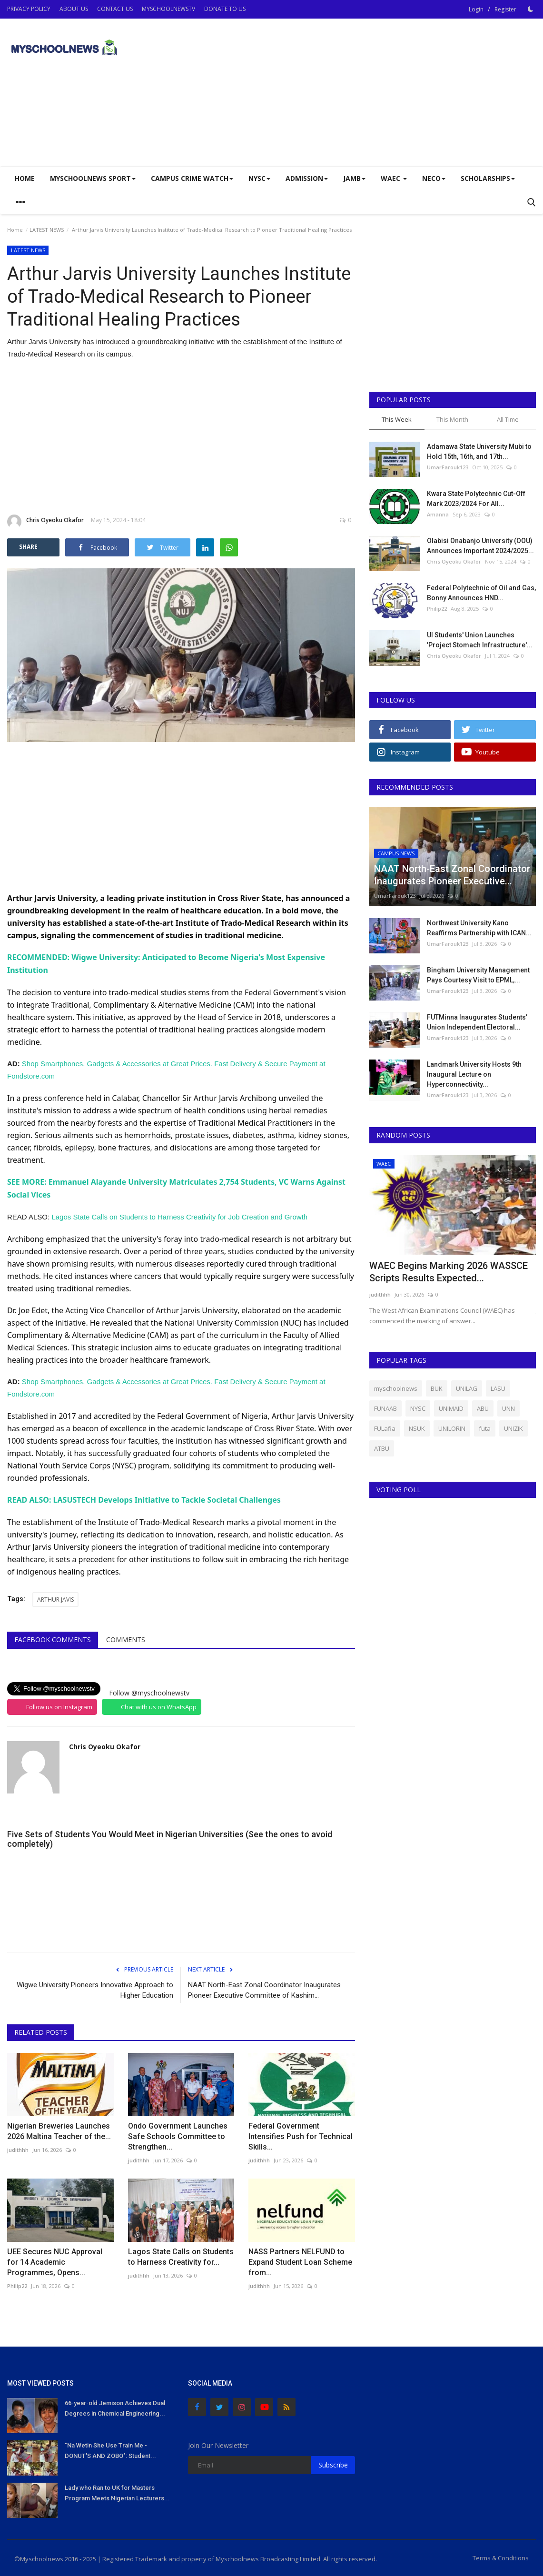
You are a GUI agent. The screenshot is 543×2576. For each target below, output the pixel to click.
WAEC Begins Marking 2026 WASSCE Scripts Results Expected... (448, 1272)
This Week (397, 419)
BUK (437, 1388)
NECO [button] (433, 178)
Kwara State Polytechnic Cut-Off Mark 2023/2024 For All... (476, 498)
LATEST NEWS (47, 229)
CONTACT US (115, 9)
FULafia (384, 1428)
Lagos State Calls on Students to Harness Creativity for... (181, 2254)
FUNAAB (385, 1408)
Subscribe (333, 2462)
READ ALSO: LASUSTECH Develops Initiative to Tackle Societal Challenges (144, 1498)
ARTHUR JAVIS (55, 1597)
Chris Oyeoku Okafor (45, 522)
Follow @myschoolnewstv (149, 1690)
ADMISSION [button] (307, 178)
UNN (508, 1408)
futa (485, 1428)
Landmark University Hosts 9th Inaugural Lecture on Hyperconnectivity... (474, 1074)
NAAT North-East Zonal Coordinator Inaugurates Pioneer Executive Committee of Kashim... (264, 1987)
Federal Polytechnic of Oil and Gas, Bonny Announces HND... (481, 593)
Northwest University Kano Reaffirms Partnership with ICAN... (479, 928)
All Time (508, 419)
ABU (483, 1408)
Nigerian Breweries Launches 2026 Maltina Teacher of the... (59, 2129)
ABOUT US (73, 9)
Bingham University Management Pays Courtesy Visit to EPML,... (478, 975)
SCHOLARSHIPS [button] (488, 178)
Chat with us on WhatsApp (159, 1704)
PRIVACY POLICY (28, 9)
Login (476, 9)
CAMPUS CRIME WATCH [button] (192, 178)
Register (505, 9)
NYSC (417, 1408)
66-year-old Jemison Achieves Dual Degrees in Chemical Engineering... (115, 2406)
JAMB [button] (354, 178)
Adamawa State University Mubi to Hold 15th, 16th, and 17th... (479, 451)
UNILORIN (451, 1428)
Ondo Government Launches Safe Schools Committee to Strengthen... (177, 2134)
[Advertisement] (424, 92)
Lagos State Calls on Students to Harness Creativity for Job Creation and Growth (179, 1215)
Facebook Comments (52, 1637)
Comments (125, 1637)
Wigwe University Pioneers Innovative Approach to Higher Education (95, 1987)
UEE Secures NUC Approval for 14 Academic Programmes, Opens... (54, 2260)
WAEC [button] (394, 178)
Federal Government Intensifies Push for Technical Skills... (300, 2134)
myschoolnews (395, 1388)
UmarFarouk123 (447, 467)
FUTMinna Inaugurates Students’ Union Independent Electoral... (477, 1022)
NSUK (417, 1428)
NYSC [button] (259, 178)
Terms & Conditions (501, 2556)
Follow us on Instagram (59, 1704)
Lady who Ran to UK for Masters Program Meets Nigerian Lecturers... (117, 2490)
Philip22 (17, 2283)
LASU (498, 1388)
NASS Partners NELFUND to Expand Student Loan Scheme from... (300, 2260)
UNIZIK (513, 1428)
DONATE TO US (225, 9)
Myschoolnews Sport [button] (93, 178)
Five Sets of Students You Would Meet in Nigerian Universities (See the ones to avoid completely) (169, 1836)
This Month (452, 419)
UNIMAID (451, 1408)
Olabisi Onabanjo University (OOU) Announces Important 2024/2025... (480, 546)
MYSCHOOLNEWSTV (168, 9)
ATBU (381, 1448)
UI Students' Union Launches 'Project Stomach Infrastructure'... (480, 640)
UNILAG (466, 1388)
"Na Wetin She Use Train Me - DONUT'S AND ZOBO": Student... (110, 2448)
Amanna (438, 514)
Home (25, 178)
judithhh (18, 2147)
